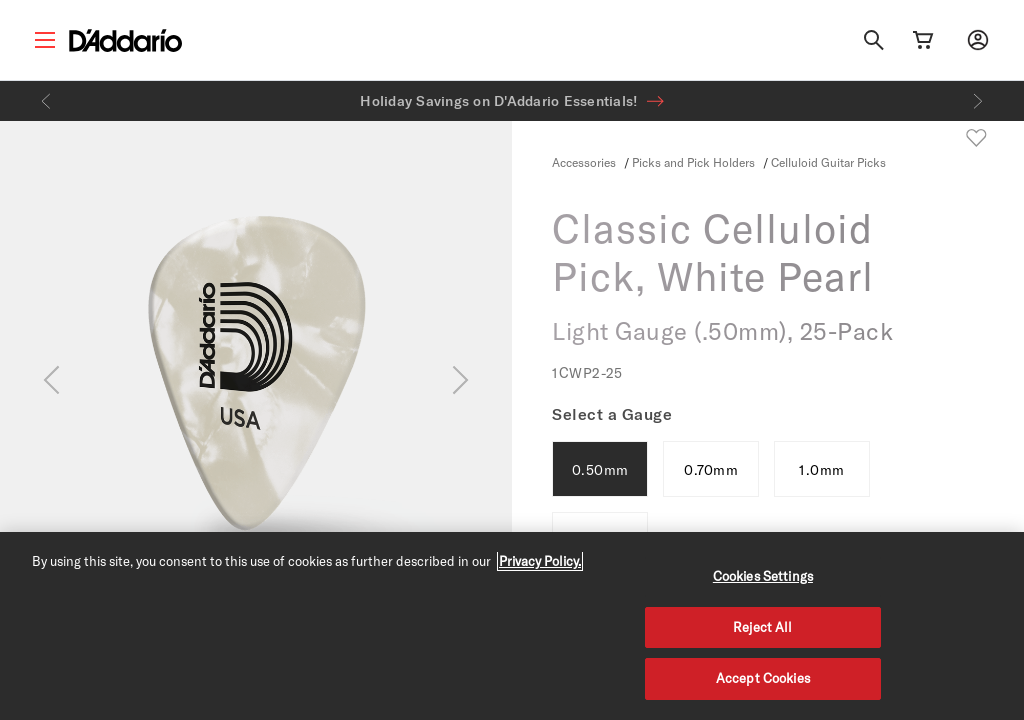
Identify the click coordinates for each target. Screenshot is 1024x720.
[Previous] (46, 101)
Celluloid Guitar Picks (828, 162)
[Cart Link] (923, 40)
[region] (512, 626)
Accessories (584, 162)
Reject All (762, 627)
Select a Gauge (612, 414)
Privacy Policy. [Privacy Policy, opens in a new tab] (540, 561)
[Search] (874, 40)
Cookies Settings (763, 576)
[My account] (978, 40)
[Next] (978, 101)
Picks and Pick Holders (695, 162)
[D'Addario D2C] (125, 40)
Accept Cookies (763, 678)
